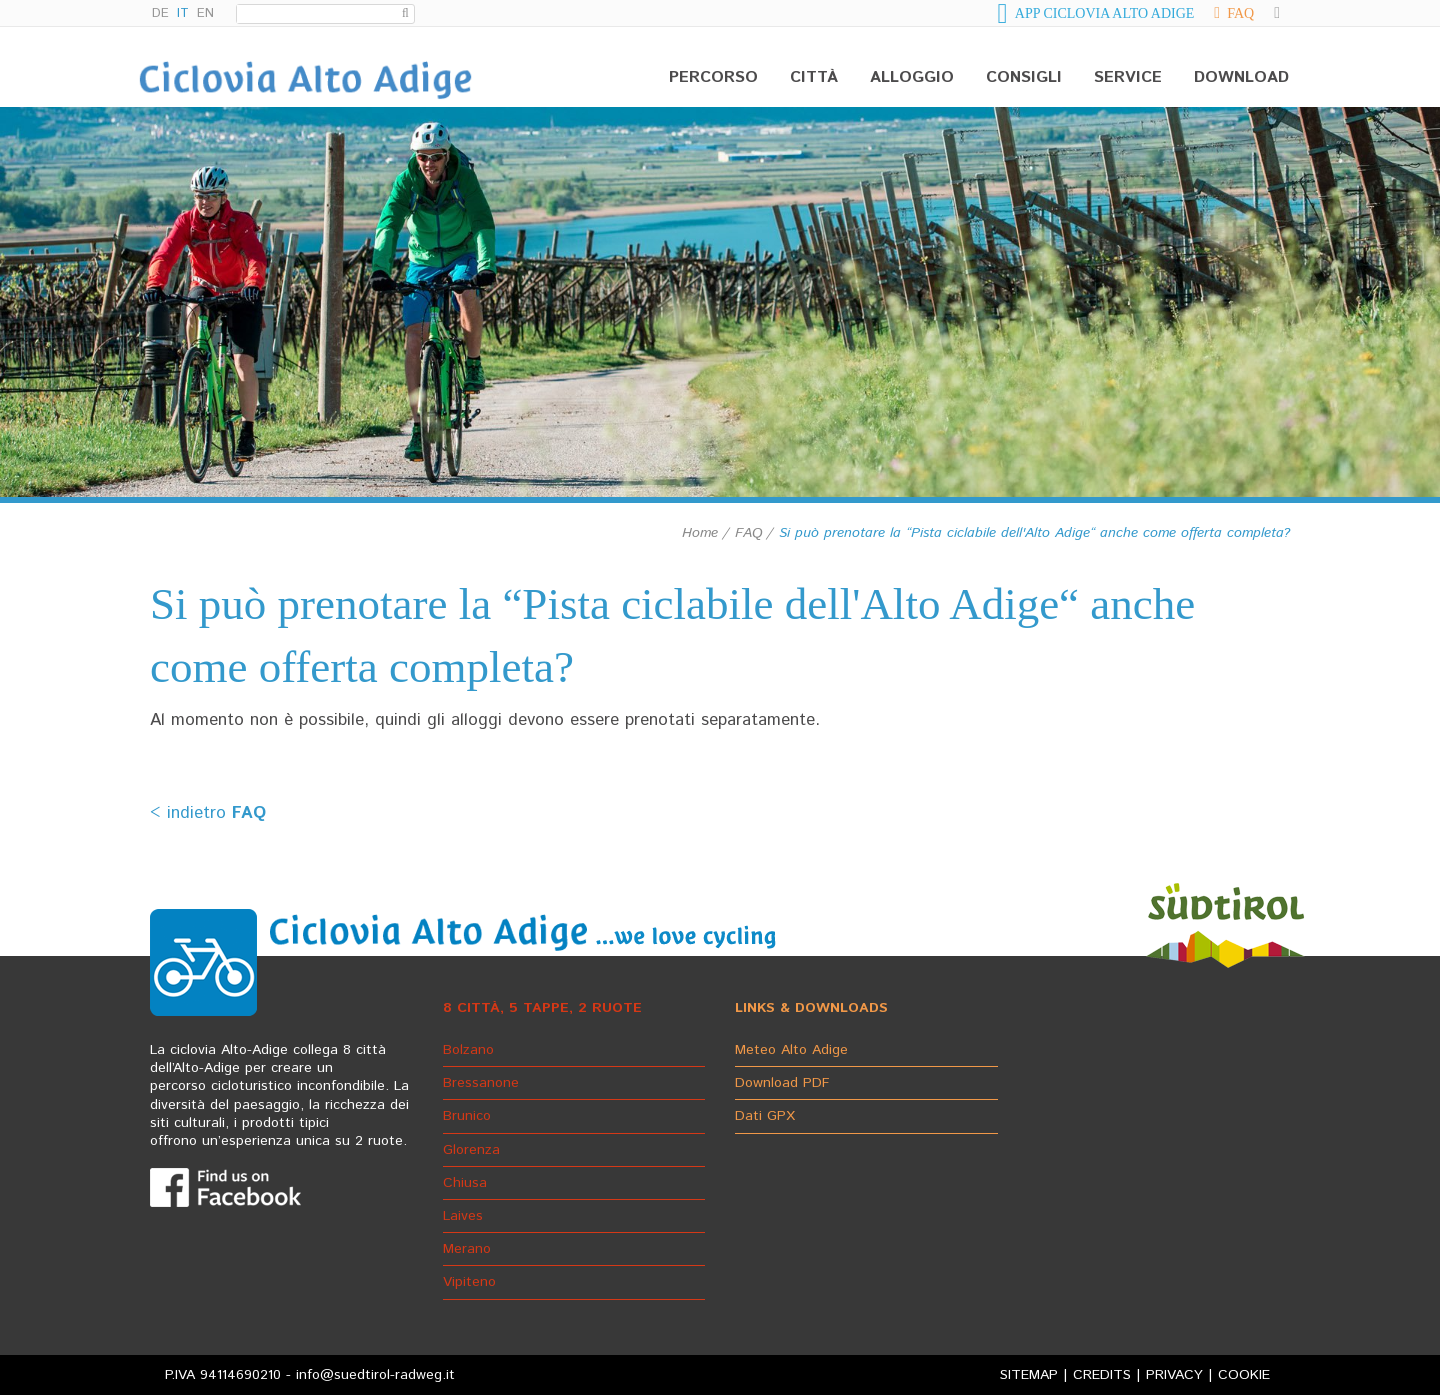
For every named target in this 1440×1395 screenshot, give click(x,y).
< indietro (208, 813)
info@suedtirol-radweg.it (375, 1375)
